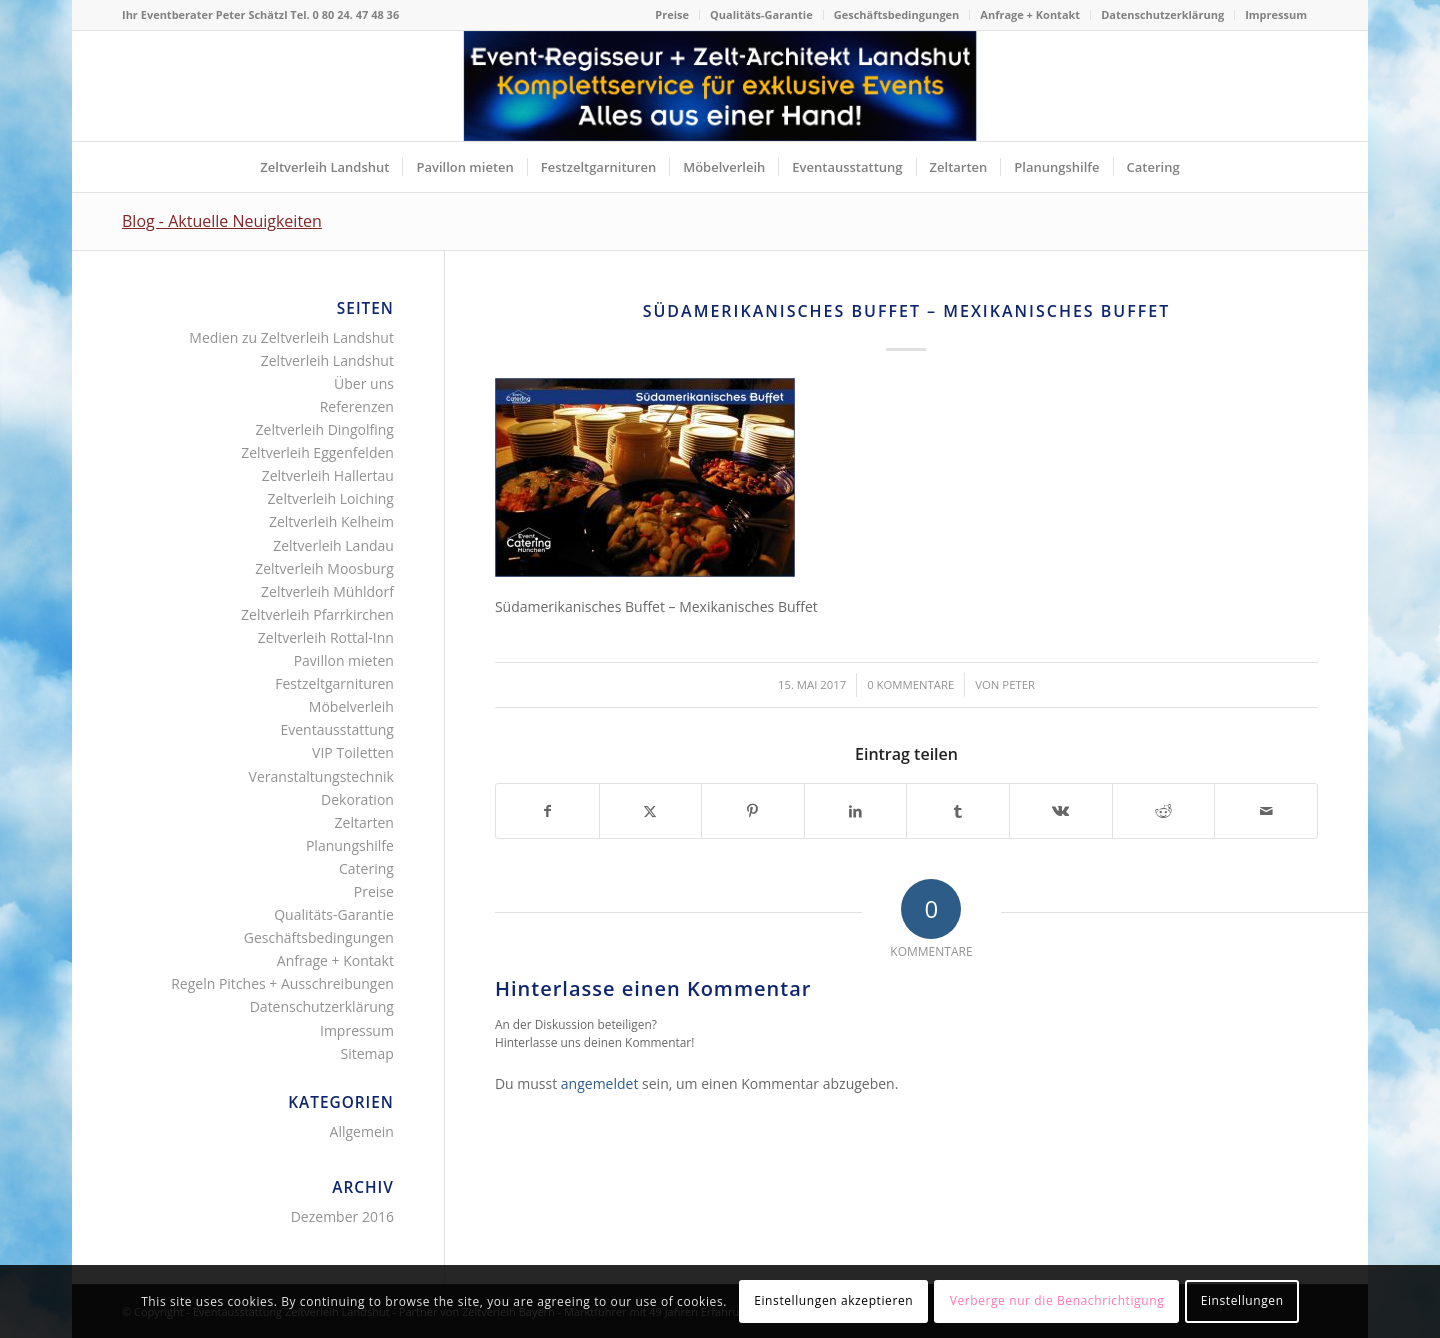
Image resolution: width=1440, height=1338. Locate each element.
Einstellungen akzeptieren (833, 1300)
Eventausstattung (336, 729)
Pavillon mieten (344, 660)
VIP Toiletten (353, 752)
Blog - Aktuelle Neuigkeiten (222, 221)
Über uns (364, 383)
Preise (672, 14)
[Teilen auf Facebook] (547, 811)
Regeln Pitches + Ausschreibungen (282, 983)
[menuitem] (672, 15)
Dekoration (357, 799)
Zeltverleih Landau (333, 545)
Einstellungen (1242, 1300)
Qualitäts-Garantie (761, 14)
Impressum (1276, 14)
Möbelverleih (351, 706)
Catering (366, 868)
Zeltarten (364, 822)
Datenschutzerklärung (1162, 14)
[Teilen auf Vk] (1061, 811)
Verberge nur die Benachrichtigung (1057, 1300)
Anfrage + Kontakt (1030, 14)
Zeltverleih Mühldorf (327, 591)
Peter (1018, 684)
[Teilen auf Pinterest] (753, 811)
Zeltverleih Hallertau (328, 475)
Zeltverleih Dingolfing (325, 429)
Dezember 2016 (342, 1216)
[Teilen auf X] (651, 811)
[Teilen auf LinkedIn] (856, 811)
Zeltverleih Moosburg (324, 568)
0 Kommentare (910, 684)
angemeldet (600, 1083)
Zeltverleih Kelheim (331, 521)
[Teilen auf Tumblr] (958, 811)
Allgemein (362, 1131)
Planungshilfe (350, 845)
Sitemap (367, 1053)
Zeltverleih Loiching (331, 498)
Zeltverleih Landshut (327, 360)
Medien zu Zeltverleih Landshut (291, 337)
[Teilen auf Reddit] (1164, 811)
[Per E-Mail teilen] (1266, 811)
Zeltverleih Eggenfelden (317, 452)
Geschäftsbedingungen (897, 14)
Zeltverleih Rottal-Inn (326, 637)
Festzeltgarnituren (334, 683)
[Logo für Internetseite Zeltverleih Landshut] (720, 86)
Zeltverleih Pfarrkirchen (317, 614)
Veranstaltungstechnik (321, 776)
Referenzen (357, 406)
